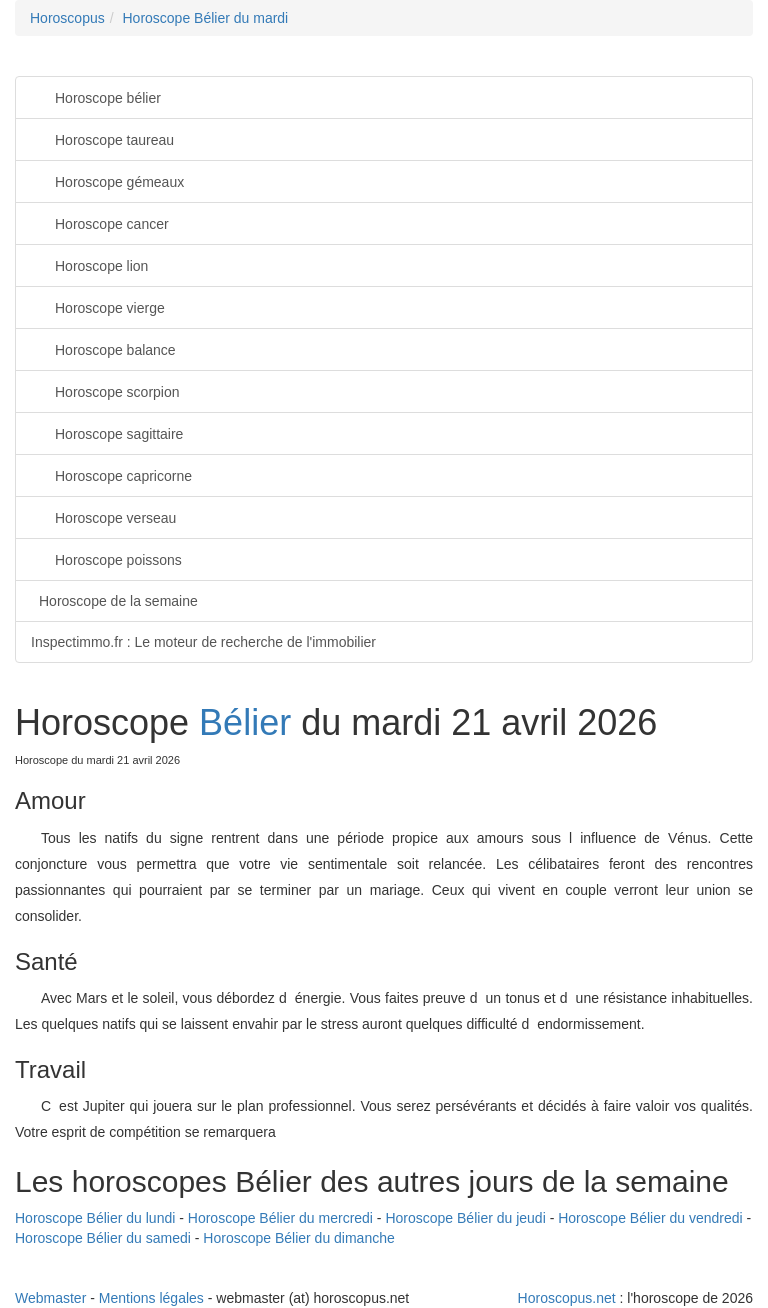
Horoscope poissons (106, 558)
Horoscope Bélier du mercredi (280, 1218)
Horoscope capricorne (111, 474)
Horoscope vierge (98, 306)
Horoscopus (67, 18)
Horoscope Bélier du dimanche (298, 1238)
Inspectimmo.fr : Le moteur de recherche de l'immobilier (203, 642)
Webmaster (50, 1298)
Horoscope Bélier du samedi (103, 1238)
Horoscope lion (89, 264)
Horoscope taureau (102, 138)
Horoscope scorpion (105, 390)
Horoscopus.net (567, 1298)
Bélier (245, 722)
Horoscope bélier (96, 96)
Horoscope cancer (100, 222)
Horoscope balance (103, 348)
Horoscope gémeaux (107, 180)
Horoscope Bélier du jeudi (465, 1218)
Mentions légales (151, 1298)
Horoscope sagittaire (107, 432)
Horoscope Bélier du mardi (205, 18)
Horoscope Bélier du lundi (95, 1218)
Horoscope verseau (103, 516)
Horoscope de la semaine (118, 601)
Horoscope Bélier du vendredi (650, 1218)
